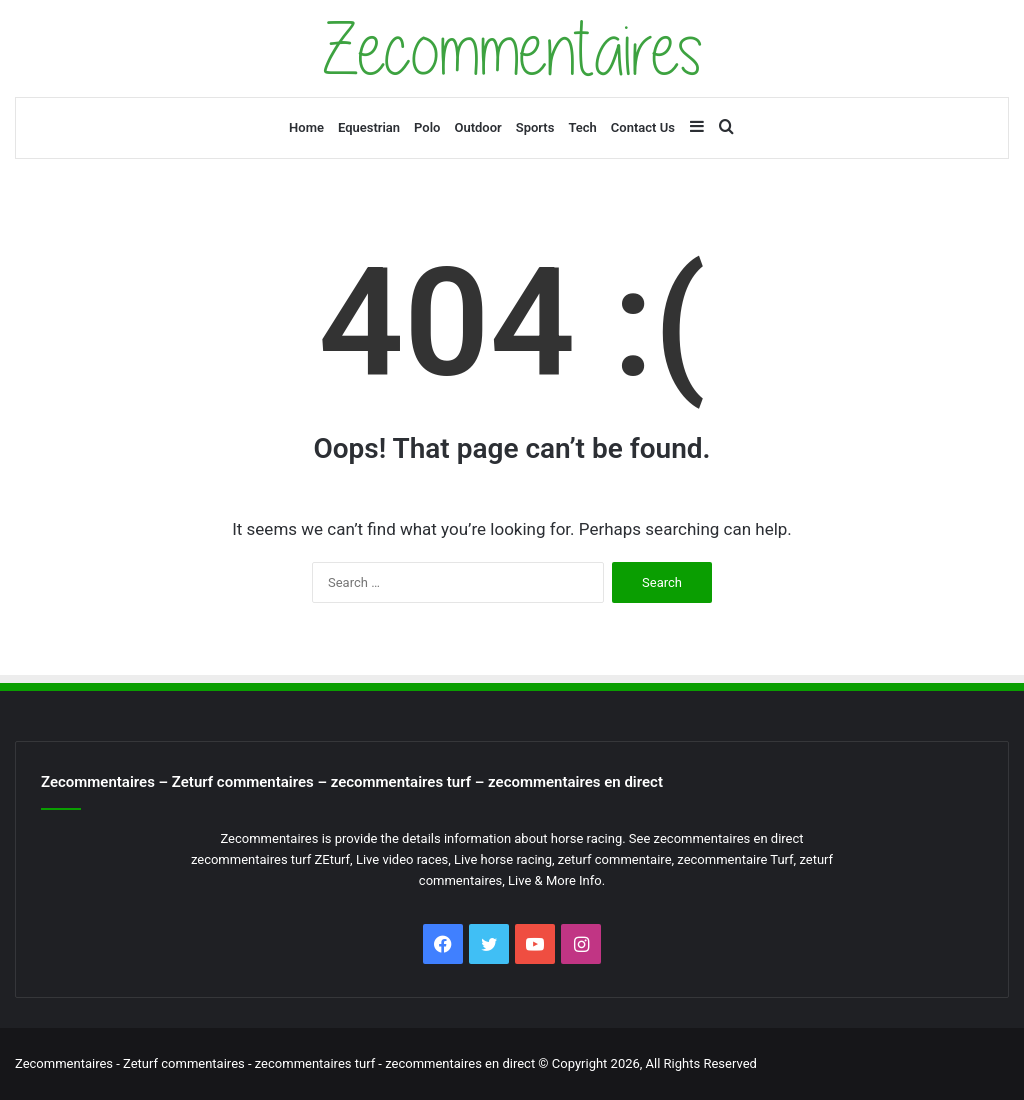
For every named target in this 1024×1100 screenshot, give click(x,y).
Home (306, 127)
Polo (427, 127)
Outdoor (477, 127)
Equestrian (369, 127)
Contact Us (643, 127)
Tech (582, 127)
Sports (535, 127)
